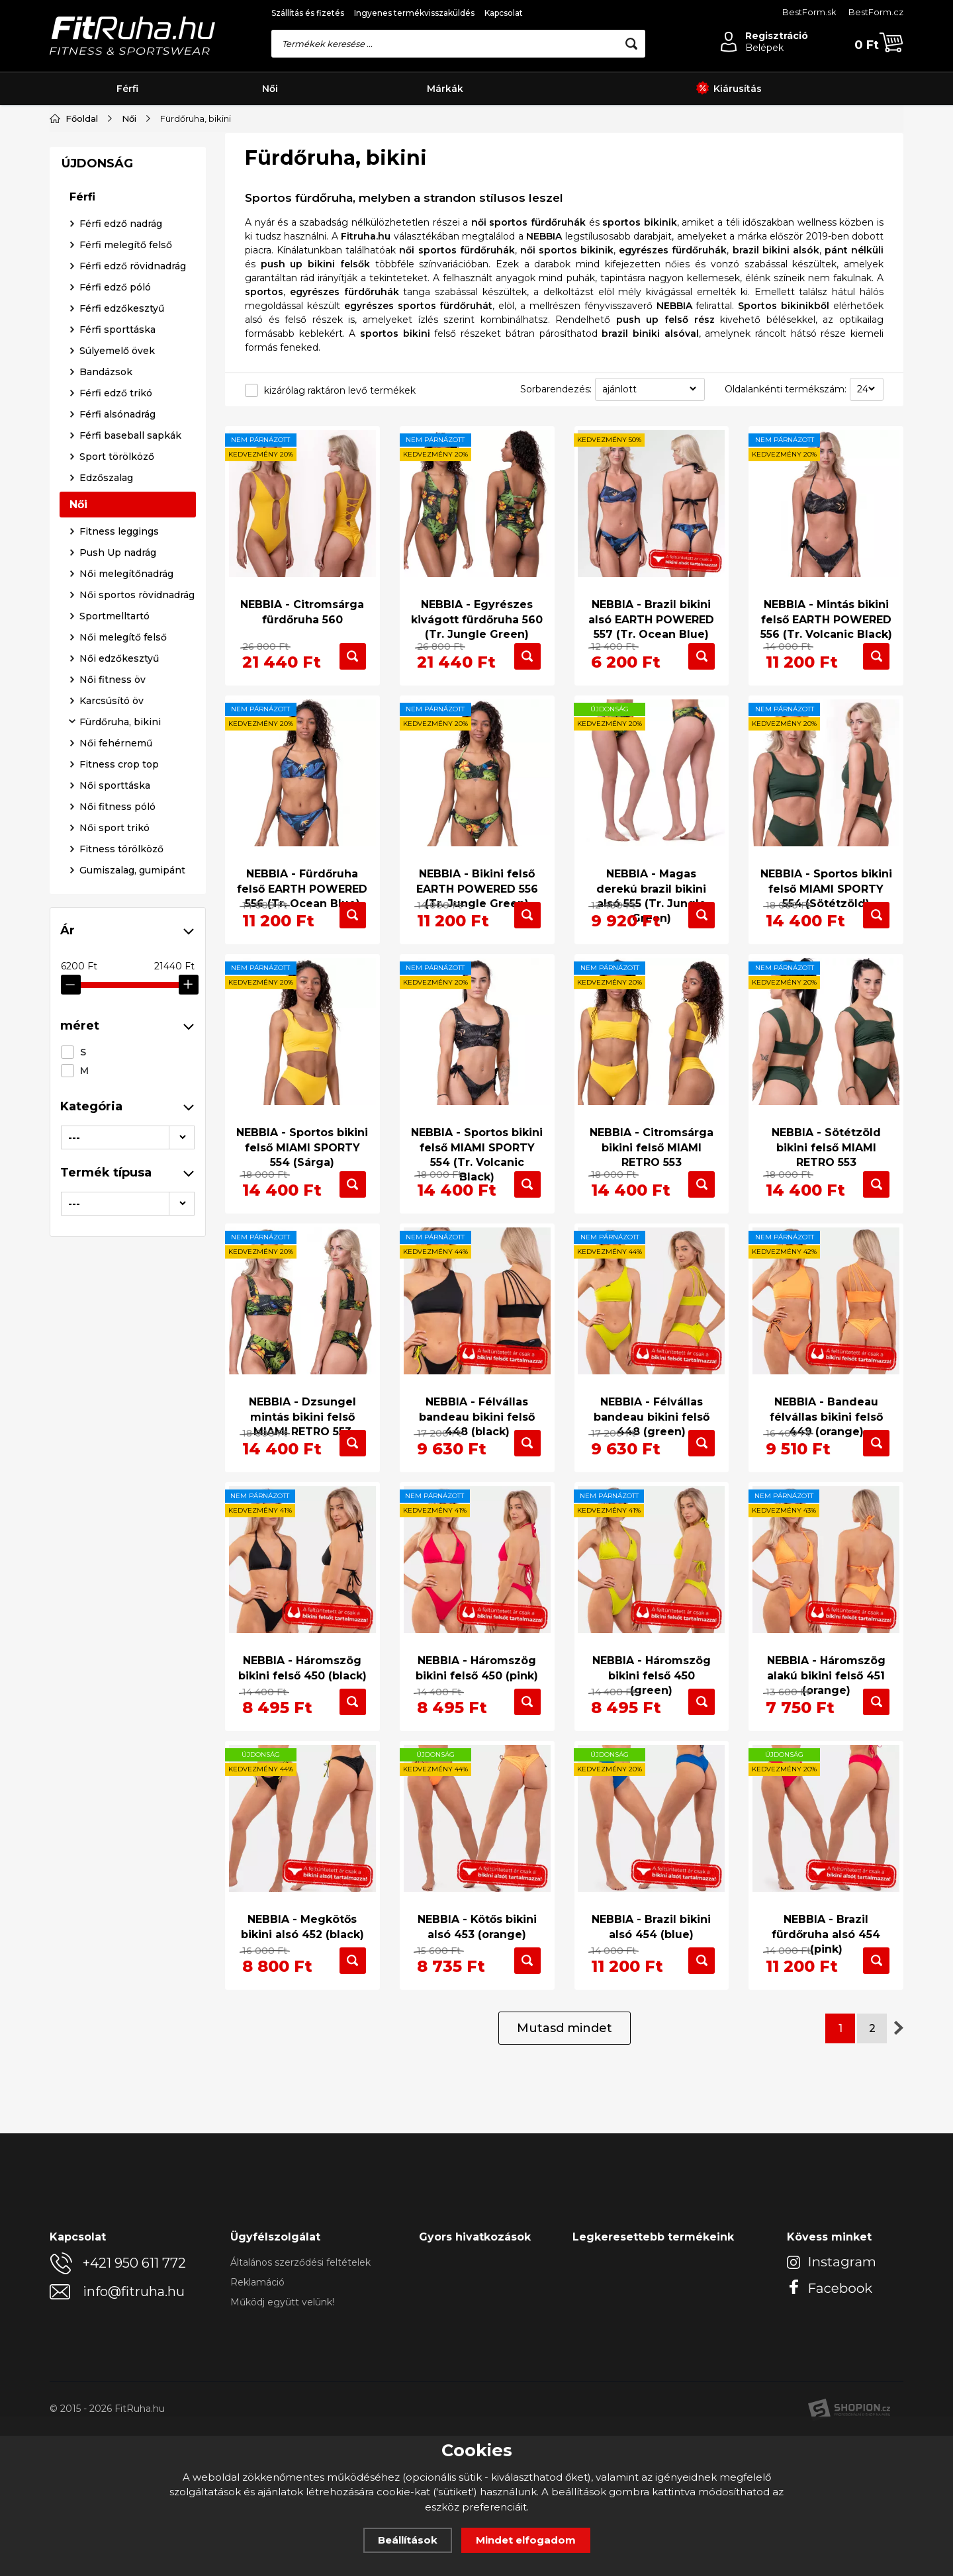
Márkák (445, 89)
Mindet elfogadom (526, 2540)
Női (270, 89)
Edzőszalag (106, 807)
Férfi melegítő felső (125, 574)
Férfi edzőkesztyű (121, 637)
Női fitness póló (117, 1135)
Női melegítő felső (123, 966)
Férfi (127, 89)
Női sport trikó (114, 1157)
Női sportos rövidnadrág (137, 924)
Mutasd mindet (564, 2168)
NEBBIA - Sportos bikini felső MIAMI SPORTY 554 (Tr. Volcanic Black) (477, 1192)
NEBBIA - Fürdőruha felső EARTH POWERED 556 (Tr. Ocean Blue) (302, 889)
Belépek (764, 48)
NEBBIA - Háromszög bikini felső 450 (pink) (477, 1753)
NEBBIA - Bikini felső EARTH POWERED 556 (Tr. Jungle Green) (477, 889)
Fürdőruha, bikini (120, 1051)
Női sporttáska (114, 1114)
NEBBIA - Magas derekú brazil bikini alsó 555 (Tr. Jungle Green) (651, 896)
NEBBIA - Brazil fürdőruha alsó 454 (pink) (826, 2042)
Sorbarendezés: (556, 389)
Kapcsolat (503, 13)
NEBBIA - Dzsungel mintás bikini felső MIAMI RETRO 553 (302, 1481)
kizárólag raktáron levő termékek (340, 390)
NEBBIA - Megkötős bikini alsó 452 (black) (302, 2034)
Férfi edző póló (115, 616)
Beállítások (407, 2540)
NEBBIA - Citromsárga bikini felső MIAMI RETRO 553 (651, 1185)
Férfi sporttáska (117, 658)
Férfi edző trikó (115, 722)
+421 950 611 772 (134, 2403)
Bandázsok (105, 701)
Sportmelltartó (114, 945)
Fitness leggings (119, 860)
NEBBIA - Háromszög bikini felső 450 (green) (651, 1761)
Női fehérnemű (115, 1072)
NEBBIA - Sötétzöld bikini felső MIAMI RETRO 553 (826, 1185)
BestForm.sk (809, 12)
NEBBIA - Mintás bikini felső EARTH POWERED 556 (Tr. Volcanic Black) (826, 609)
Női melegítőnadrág (126, 903)
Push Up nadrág (117, 881)
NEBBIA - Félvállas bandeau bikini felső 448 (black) (477, 1481)
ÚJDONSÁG (97, 492)
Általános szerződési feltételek (300, 2403)
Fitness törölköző (121, 1178)
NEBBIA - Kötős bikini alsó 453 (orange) (477, 2034)
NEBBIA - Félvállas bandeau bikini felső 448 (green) (651, 1481)
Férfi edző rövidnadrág (132, 595)
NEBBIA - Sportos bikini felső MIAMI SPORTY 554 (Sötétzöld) (826, 889)
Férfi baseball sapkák (130, 764)
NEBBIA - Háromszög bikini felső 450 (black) (302, 1753)
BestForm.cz (875, 12)
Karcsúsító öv (111, 1030)
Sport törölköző (116, 785)
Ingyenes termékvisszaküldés (414, 13)
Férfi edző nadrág (120, 552)
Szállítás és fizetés (307, 13)
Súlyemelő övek (117, 680)
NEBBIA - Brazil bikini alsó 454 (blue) (651, 2034)
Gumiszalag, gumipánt (132, 1199)
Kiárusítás (729, 89)
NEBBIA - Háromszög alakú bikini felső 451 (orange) (826, 1761)
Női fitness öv (112, 1008)
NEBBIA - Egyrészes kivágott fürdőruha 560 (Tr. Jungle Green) (477, 609)
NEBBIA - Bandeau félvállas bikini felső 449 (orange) (826, 1481)
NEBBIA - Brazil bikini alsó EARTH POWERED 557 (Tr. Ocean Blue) (651, 609)
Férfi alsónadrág (117, 743)
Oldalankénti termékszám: (785, 389)
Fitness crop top (119, 1093)
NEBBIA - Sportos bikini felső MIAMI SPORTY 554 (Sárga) (302, 1185)
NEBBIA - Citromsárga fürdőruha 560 (302, 601)
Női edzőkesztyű (119, 987)
